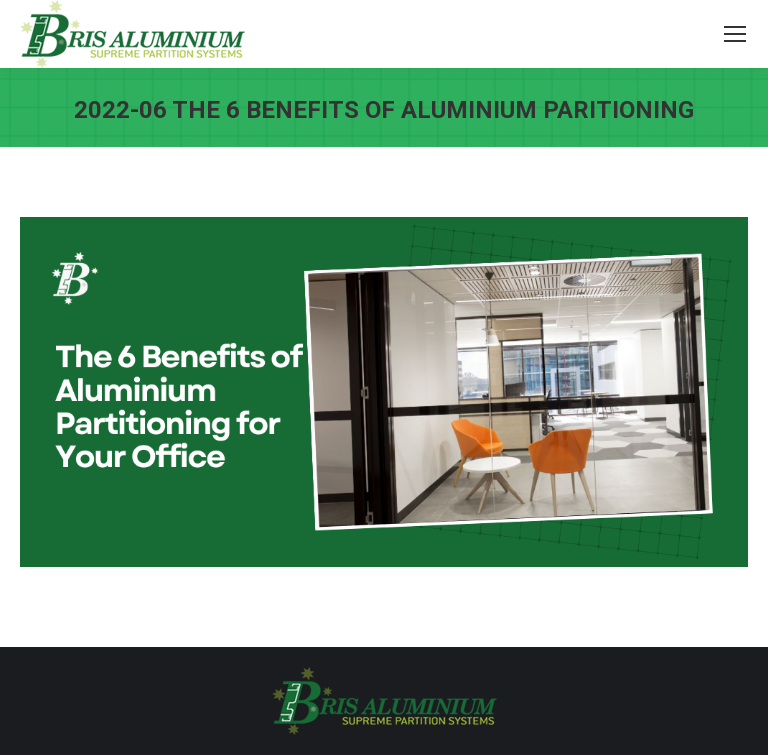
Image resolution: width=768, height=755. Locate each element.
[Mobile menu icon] (735, 34)
